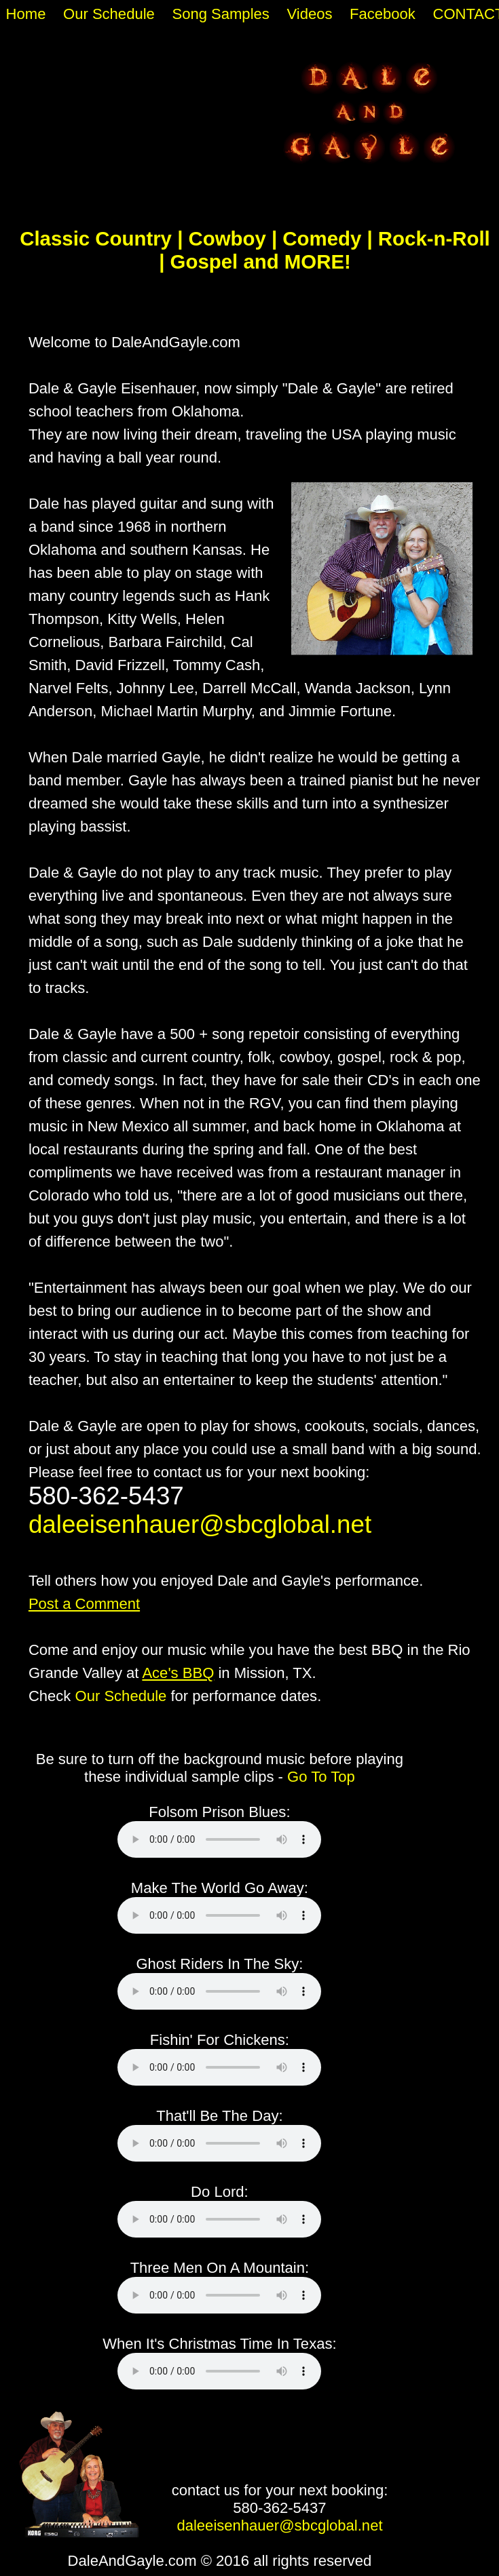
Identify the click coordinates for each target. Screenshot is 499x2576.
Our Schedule (109, 13)
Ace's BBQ (178, 1672)
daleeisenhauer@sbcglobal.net (200, 1524)
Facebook (382, 13)
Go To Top (321, 1776)
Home (26, 13)
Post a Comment (84, 1603)
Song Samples (220, 13)
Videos (309, 13)
